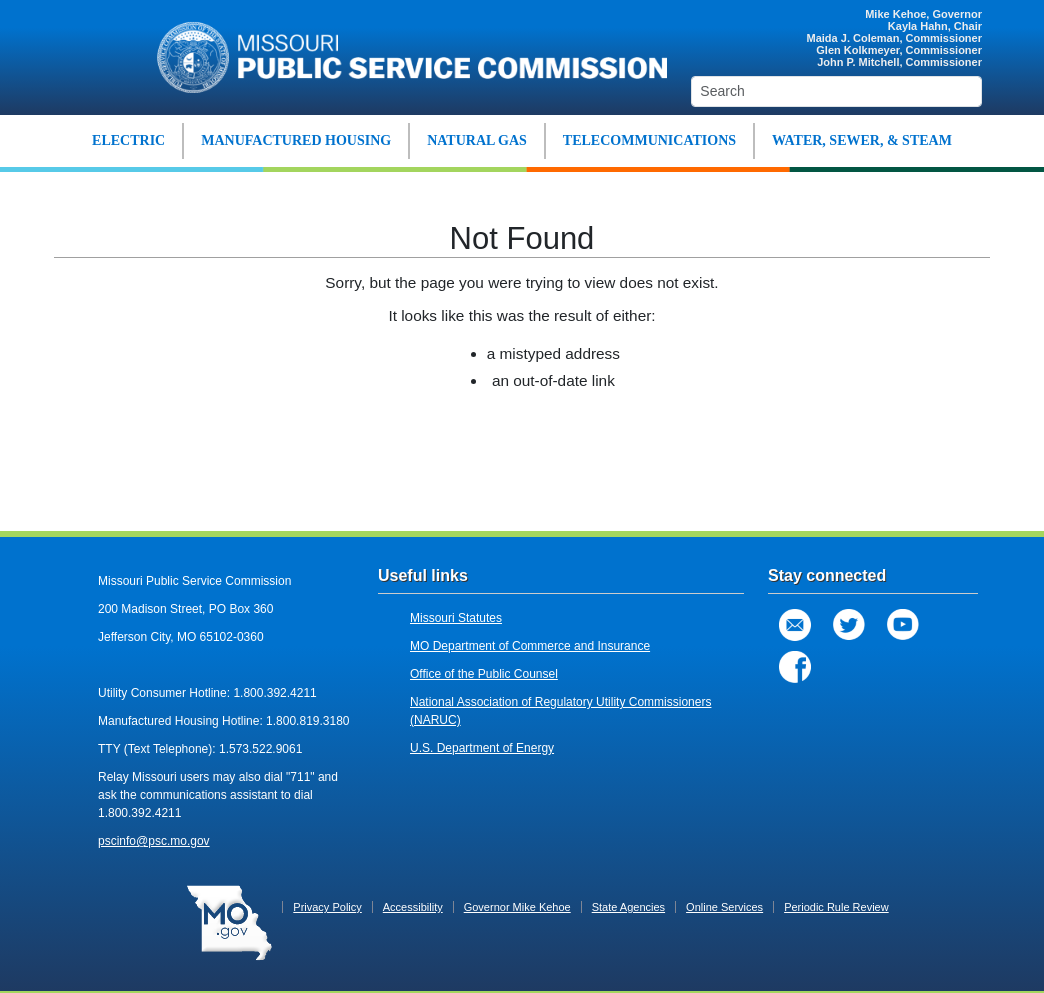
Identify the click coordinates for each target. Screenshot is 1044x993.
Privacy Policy (327, 907)
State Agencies (628, 907)
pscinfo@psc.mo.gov (154, 841)
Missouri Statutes (456, 618)
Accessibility (413, 907)
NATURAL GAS (477, 140)
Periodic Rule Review (836, 907)
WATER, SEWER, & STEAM (862, 140)
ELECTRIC (128, 140)
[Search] (836, 91)
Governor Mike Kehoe (517, 907)
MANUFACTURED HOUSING (296, 140)
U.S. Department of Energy (482, 748)
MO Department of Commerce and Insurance (530, 646)
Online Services (724, 907)
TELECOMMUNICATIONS (649, 140)
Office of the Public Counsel (484, 674)
